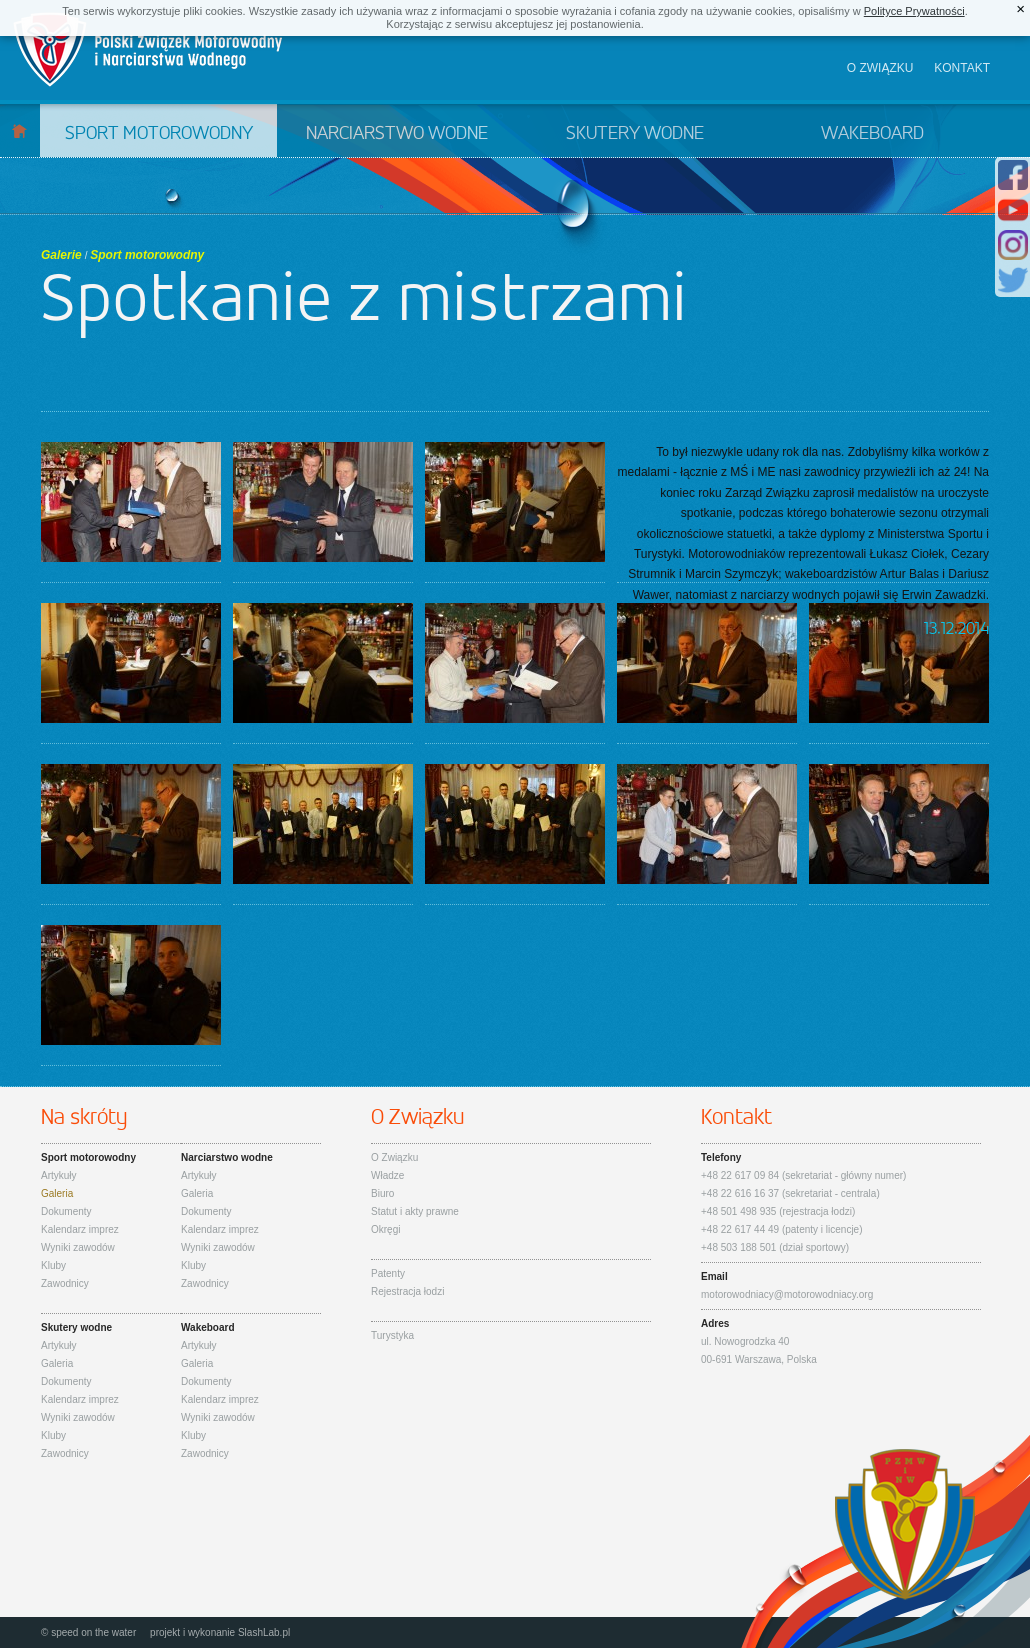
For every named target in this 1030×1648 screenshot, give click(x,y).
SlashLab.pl (264, 1632)
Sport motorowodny (159, 134)
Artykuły (59, 1175)
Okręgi (385, 1229)
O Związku (394, 1157)
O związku (880, 68)
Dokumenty (66, 1211)
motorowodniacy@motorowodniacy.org (787, 1294)
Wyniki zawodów (78, 1247)
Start (19, 130)
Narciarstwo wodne (397, 134)
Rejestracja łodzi (407, 1291)
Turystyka (392, 1335)
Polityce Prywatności (914, 11)
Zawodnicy (65, 1283)
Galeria (57, 1193)
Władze (387, 1175)
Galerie (61, 255)
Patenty (388, 1273)
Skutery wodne (635, 134)
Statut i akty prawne (415, 1211)
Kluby (53, 1265)
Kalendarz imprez (80, 1229)
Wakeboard (872, 134)
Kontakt (962, 68)
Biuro (382, 1193)
